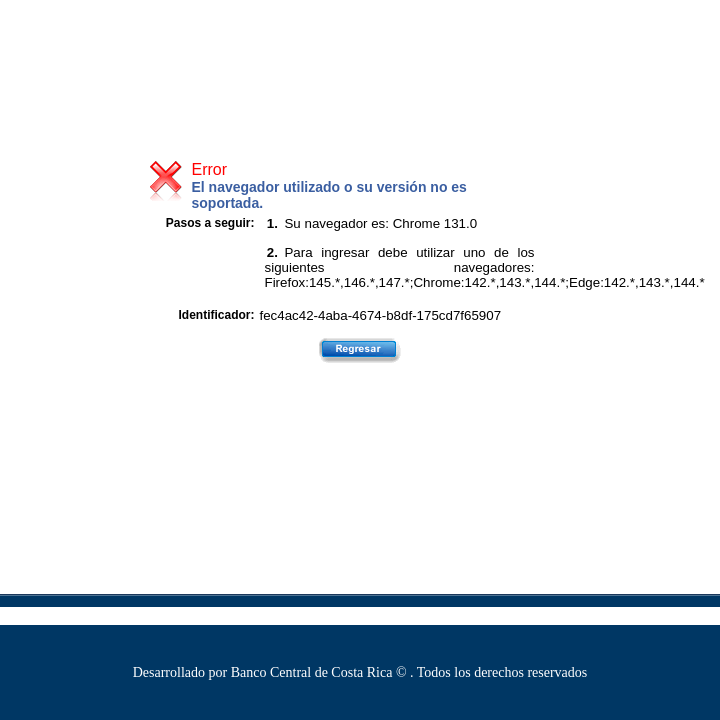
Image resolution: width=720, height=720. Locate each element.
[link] (21, 24)
